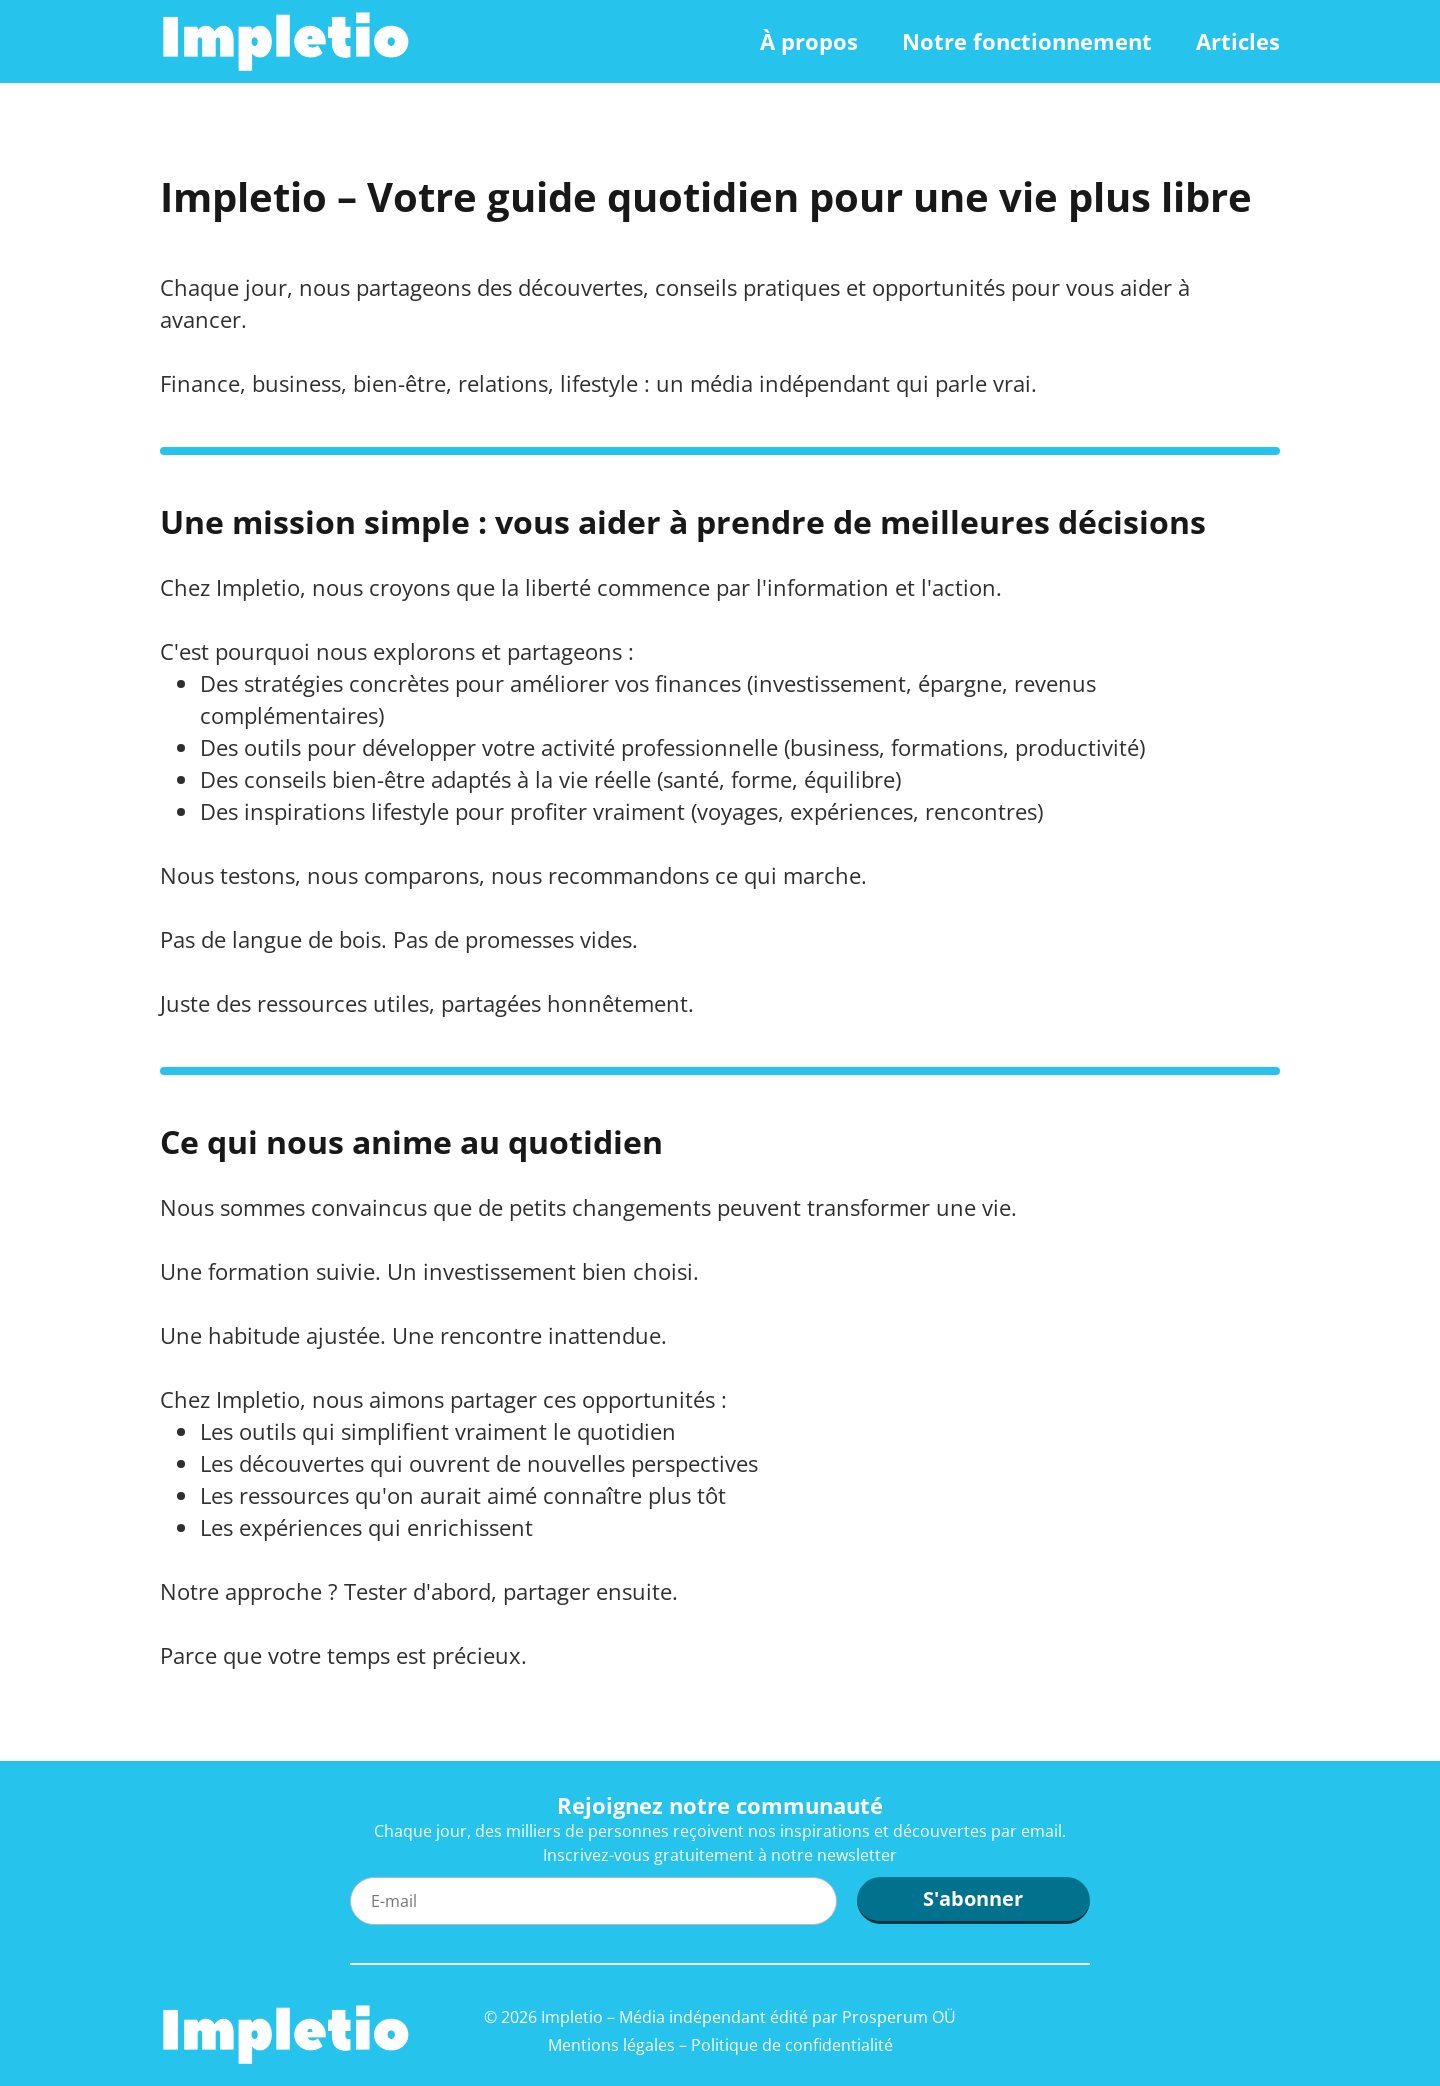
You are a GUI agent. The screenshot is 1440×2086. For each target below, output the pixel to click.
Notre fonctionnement (1027, 41)
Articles (1238, 41)
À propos (809, 41)
